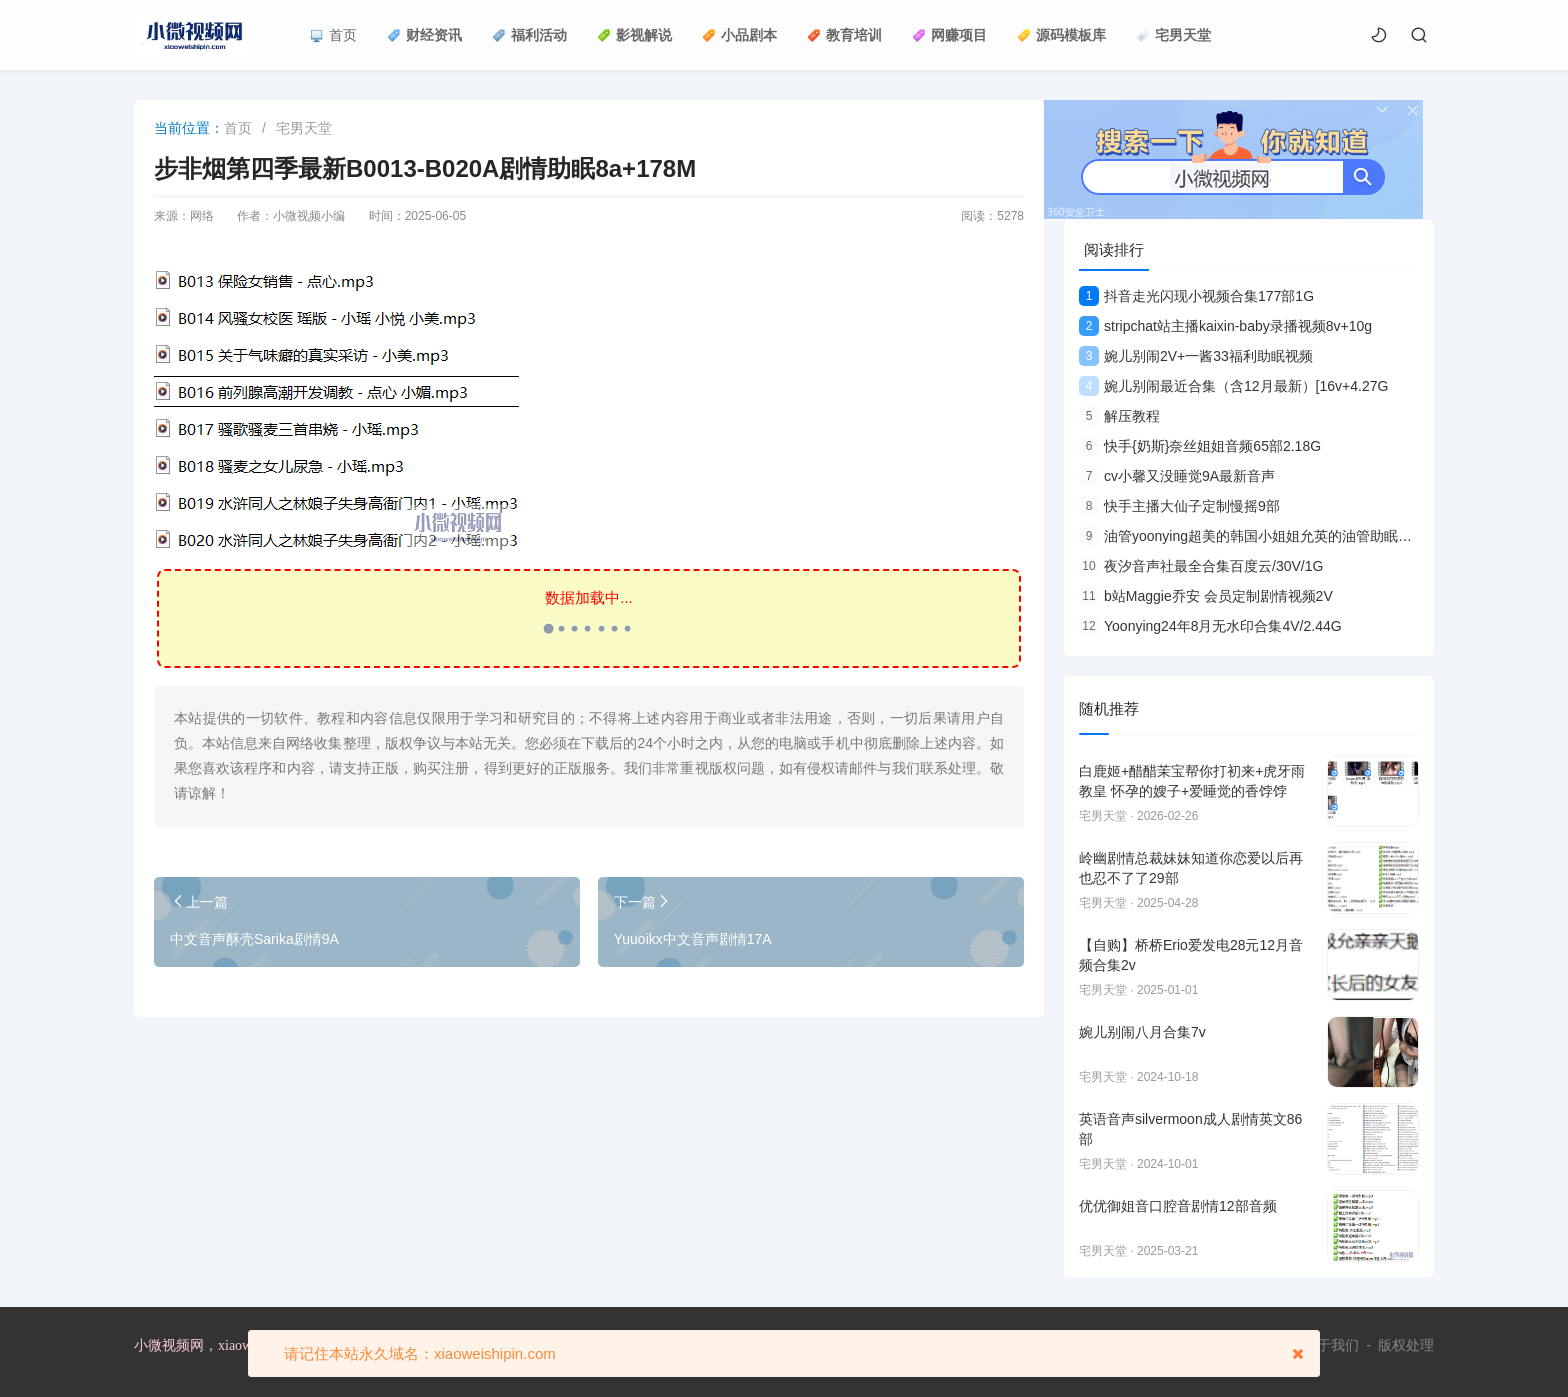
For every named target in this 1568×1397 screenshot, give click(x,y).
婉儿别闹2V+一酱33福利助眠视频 (1196, 356)
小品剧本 (739, 35)
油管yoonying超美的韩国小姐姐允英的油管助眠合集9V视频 (1275, 536)
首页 (333, 35)
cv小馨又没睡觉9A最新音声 (1177, 476)
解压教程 (1119, 416)
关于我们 (1331, 1345)
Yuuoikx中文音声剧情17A (693, 939)
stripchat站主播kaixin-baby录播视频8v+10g (1225, 326)
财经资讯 (424, 35)
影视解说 (634, 35)
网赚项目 (949, 35)
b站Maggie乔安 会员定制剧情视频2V (1206, 596)
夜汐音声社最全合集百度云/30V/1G (1201, 566)
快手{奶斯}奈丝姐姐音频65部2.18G (1200, 446)
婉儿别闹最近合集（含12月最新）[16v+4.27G (1233, 386)
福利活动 (529, 35)
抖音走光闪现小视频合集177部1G (1196, 296)
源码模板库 (1061, 35)
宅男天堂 (1173, 35)
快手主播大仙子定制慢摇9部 (1179, 506)
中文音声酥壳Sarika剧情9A (254, 939)
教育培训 (844, 35)
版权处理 (1406, 1345)
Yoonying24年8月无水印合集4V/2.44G (1210, 626)
